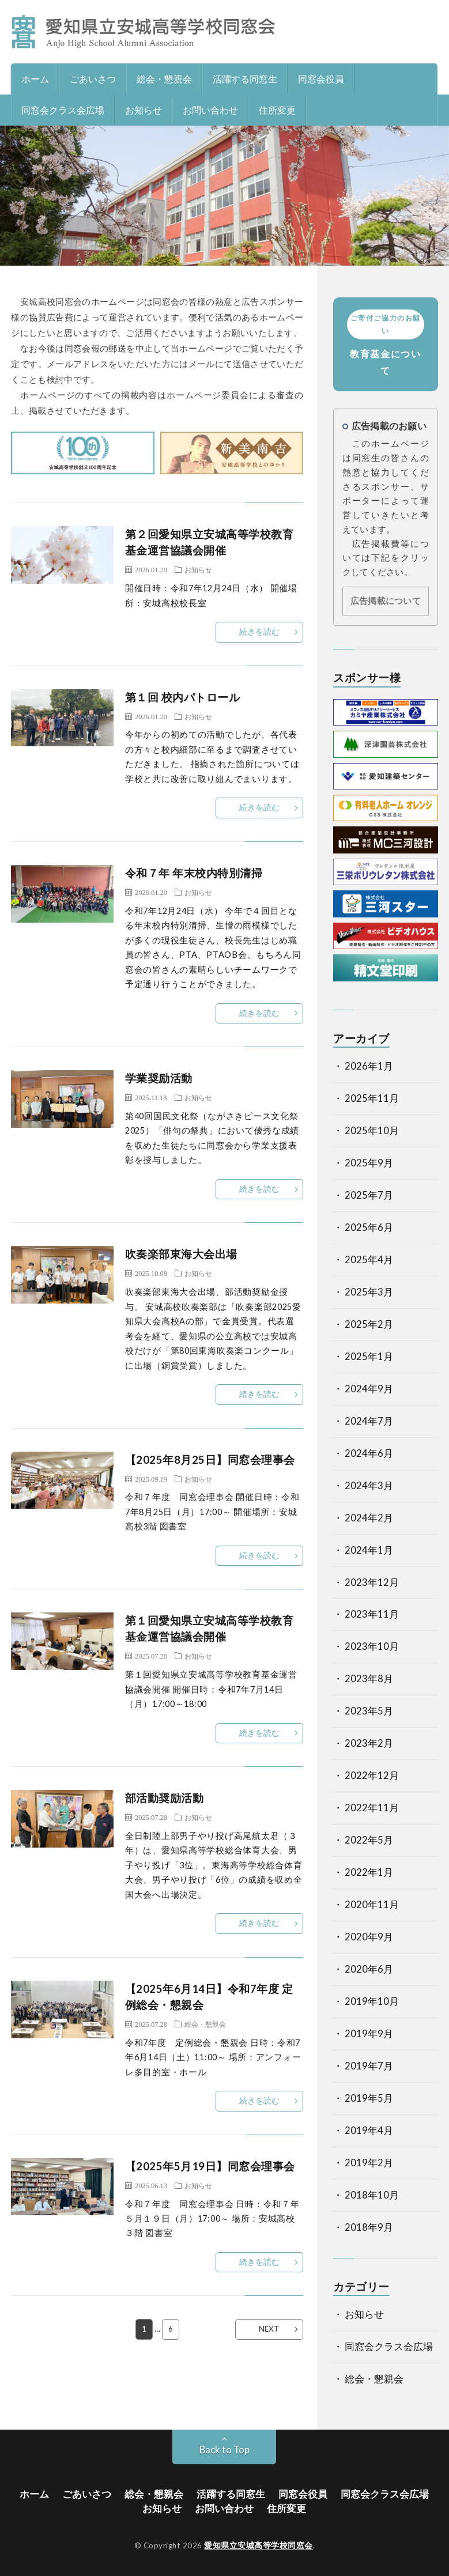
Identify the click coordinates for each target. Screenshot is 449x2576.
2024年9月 (369, 1389)
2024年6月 (369, 1453)
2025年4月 (369, 1260)
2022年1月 (369, 1872)
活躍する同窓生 (245, 78)
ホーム (35, 78)
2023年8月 (369, 1678)
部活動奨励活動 (164, 1798)
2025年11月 (372, 1098)
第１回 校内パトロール (182, 697)
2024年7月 (369, 1421)
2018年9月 (369, 2227)
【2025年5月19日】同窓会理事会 (210, 2166)
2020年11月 (372, 1904)
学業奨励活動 (159, 1078)
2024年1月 (369, 1550)
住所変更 (277, 109)
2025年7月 (369, 1195)
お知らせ (143, 109)
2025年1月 (369, 1356)
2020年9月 (369, 1937)
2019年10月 (372, 2001)
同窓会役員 (321, 78)
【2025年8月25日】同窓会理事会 (210, 1459)
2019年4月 (369, 2130)
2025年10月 (372, 1130)
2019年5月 (369, 2098)
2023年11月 (372, 1614)
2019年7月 (369, 2066)
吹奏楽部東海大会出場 (181, 1254)
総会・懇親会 (164, 78)
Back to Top (224, 2450)
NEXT (269, 2328)
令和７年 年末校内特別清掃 (194, 873)
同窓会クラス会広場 (62, 109)
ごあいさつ (93, 78)
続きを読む (259, 631)
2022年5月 (369, 1840)
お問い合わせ (210, 109)
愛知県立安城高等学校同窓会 (258, 2545)
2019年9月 (369, 2033)
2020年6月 (369, 1969)
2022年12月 (372, 1775)
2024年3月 (369, 1485)
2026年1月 (369, 1066)
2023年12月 (372, 1582)
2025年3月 (369, 1292)
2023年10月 (372, 1646)
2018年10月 (372, 2195)
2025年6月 (369, 1227)
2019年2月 (369, 2163)
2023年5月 (369, 1711)
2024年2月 (369, 1518)
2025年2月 (369, 1324)
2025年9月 (369, 1163)
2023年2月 (369, 1743)
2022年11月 (372, 1808)
